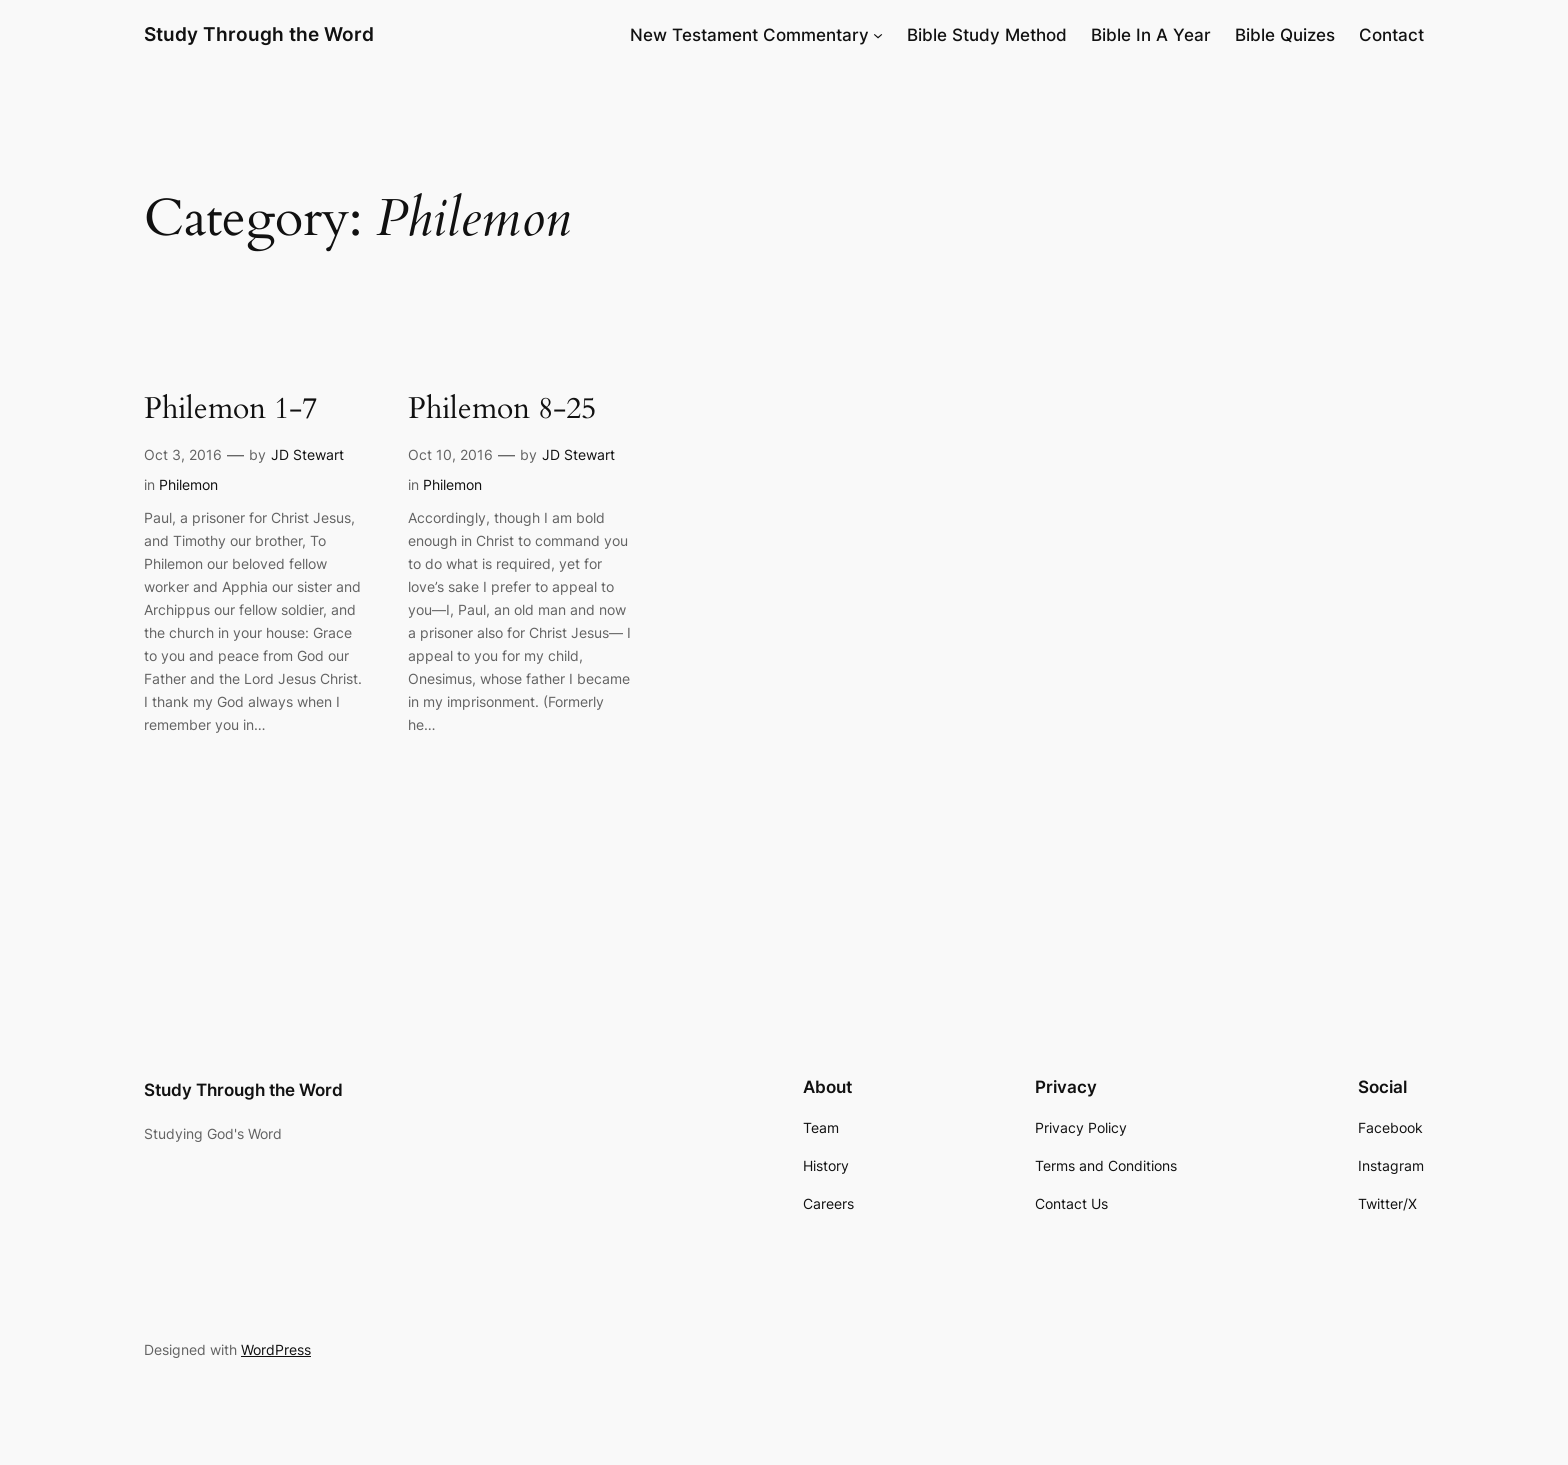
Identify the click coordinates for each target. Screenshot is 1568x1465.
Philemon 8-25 (502, 410)
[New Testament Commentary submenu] (878, 35)
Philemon (188, 484)
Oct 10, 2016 (450, 454)
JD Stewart (307, 454)
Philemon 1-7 (230, 410)
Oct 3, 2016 (183, 454)
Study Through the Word (259, 34)
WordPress (276, 1349)
